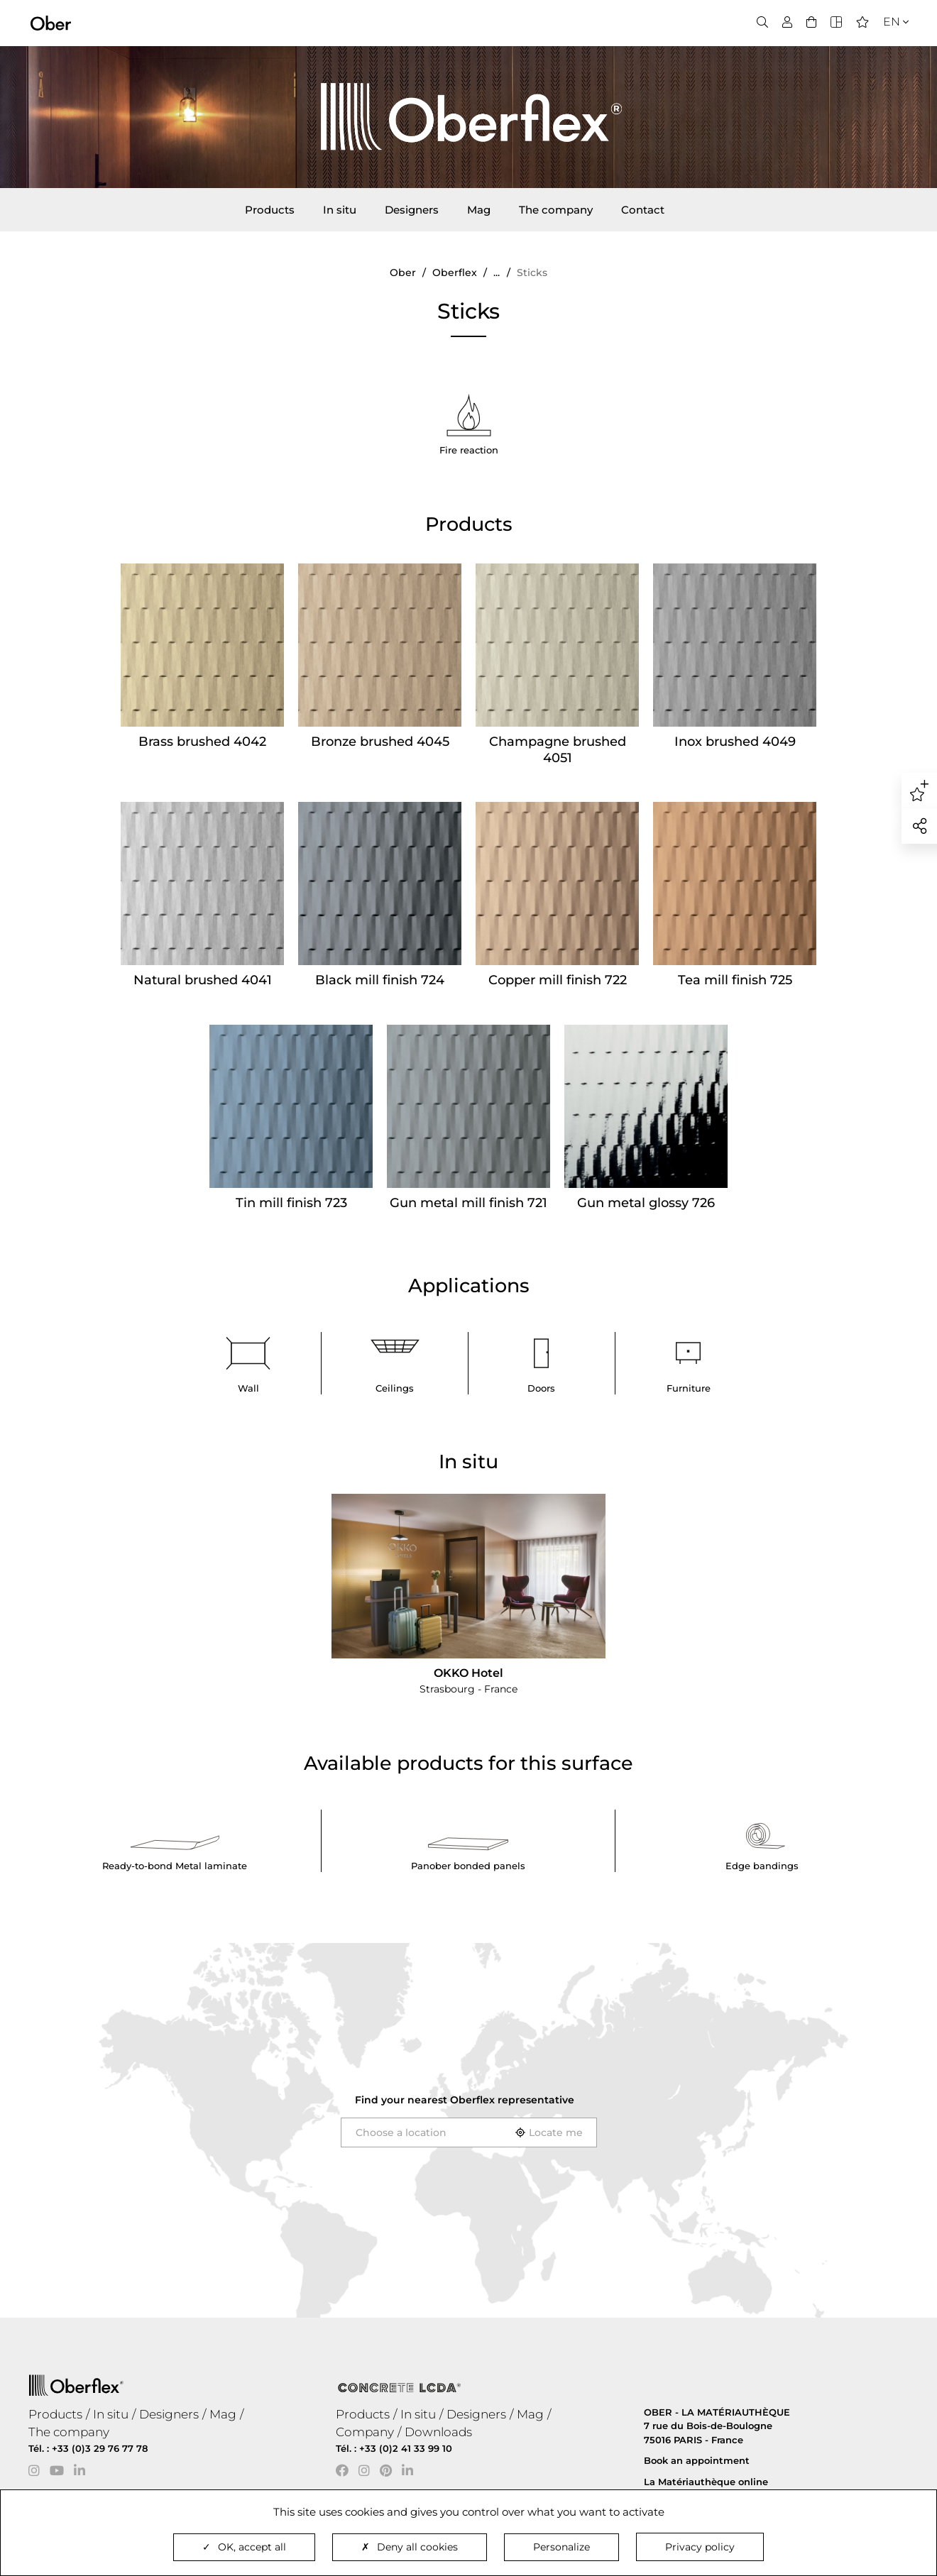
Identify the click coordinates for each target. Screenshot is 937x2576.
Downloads (438, 2432)
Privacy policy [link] (700, 2547)
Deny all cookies (409, 2547)
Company (365, 2432)
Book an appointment (697, 2460)
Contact (642, 209)
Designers (412, 209)
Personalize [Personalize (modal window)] (561, 2547)
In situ (339, 209)
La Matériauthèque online (706, 2481)
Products (270, 209)
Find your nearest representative (464, 2099)
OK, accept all (244, 2547)
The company (556, 209)
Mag (479, 209)
